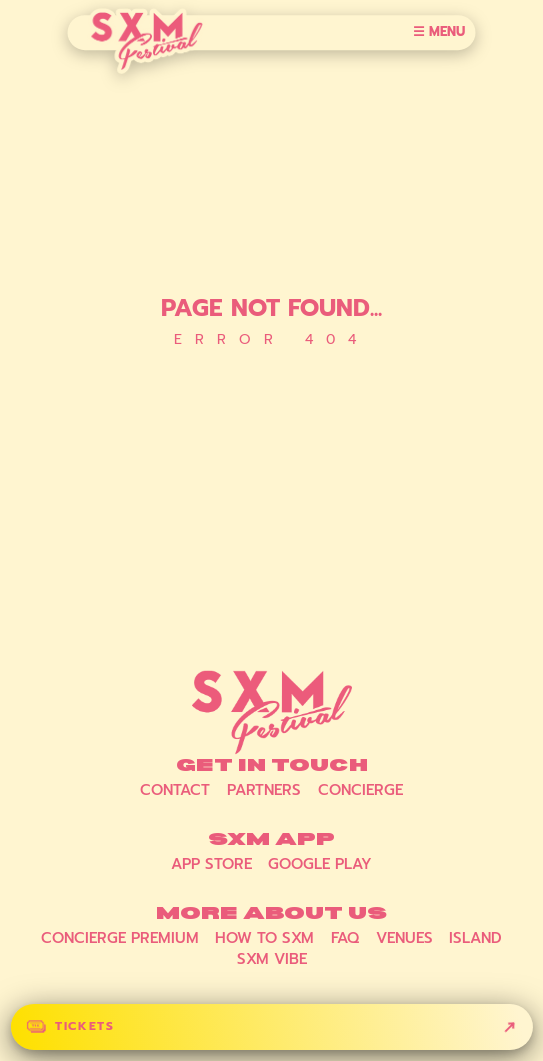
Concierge (360, 790)
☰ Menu (439, 32)
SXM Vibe (272, 959)
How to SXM (264, 938)
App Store (211, 864)
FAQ (345, 938)
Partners (264, 790)
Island (475, 938)
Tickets (84, 1026)
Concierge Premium (120, 938)
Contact (175, 790)
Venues (404, 938)
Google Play (320, 864)
